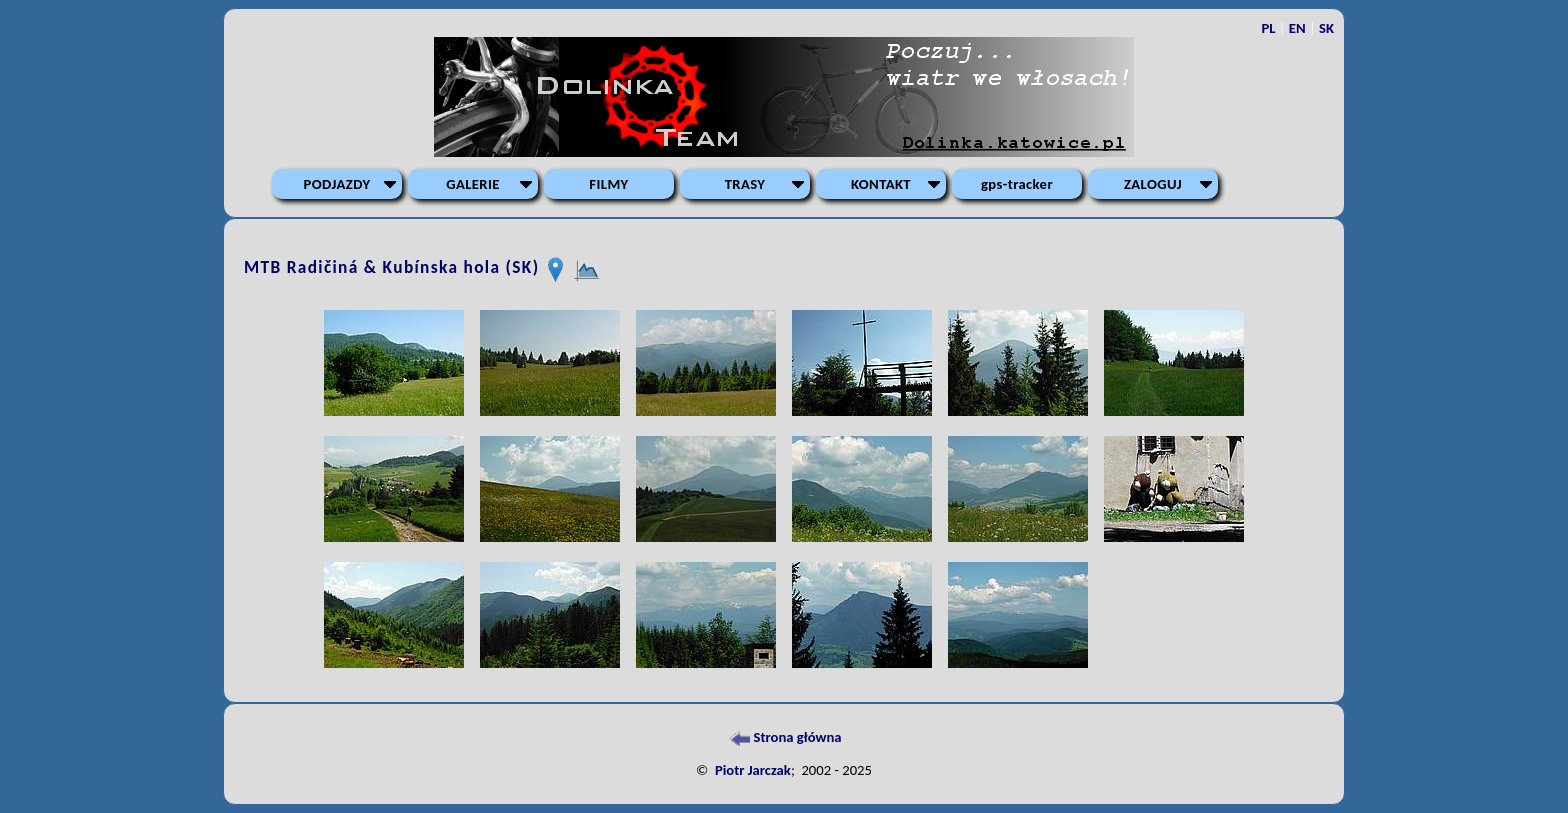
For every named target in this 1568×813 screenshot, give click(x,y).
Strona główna (783, 737)
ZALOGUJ (1153, 184)
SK (1326, 28)
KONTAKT (881, 184)
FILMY (608, 184)
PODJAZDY (337, 184)
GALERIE (473, 184)
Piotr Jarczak (753, 770)
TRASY (745, 184)
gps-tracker (1017, 184)
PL (1268, 28)
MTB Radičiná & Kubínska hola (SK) (394, 268)
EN (1297, 28)
